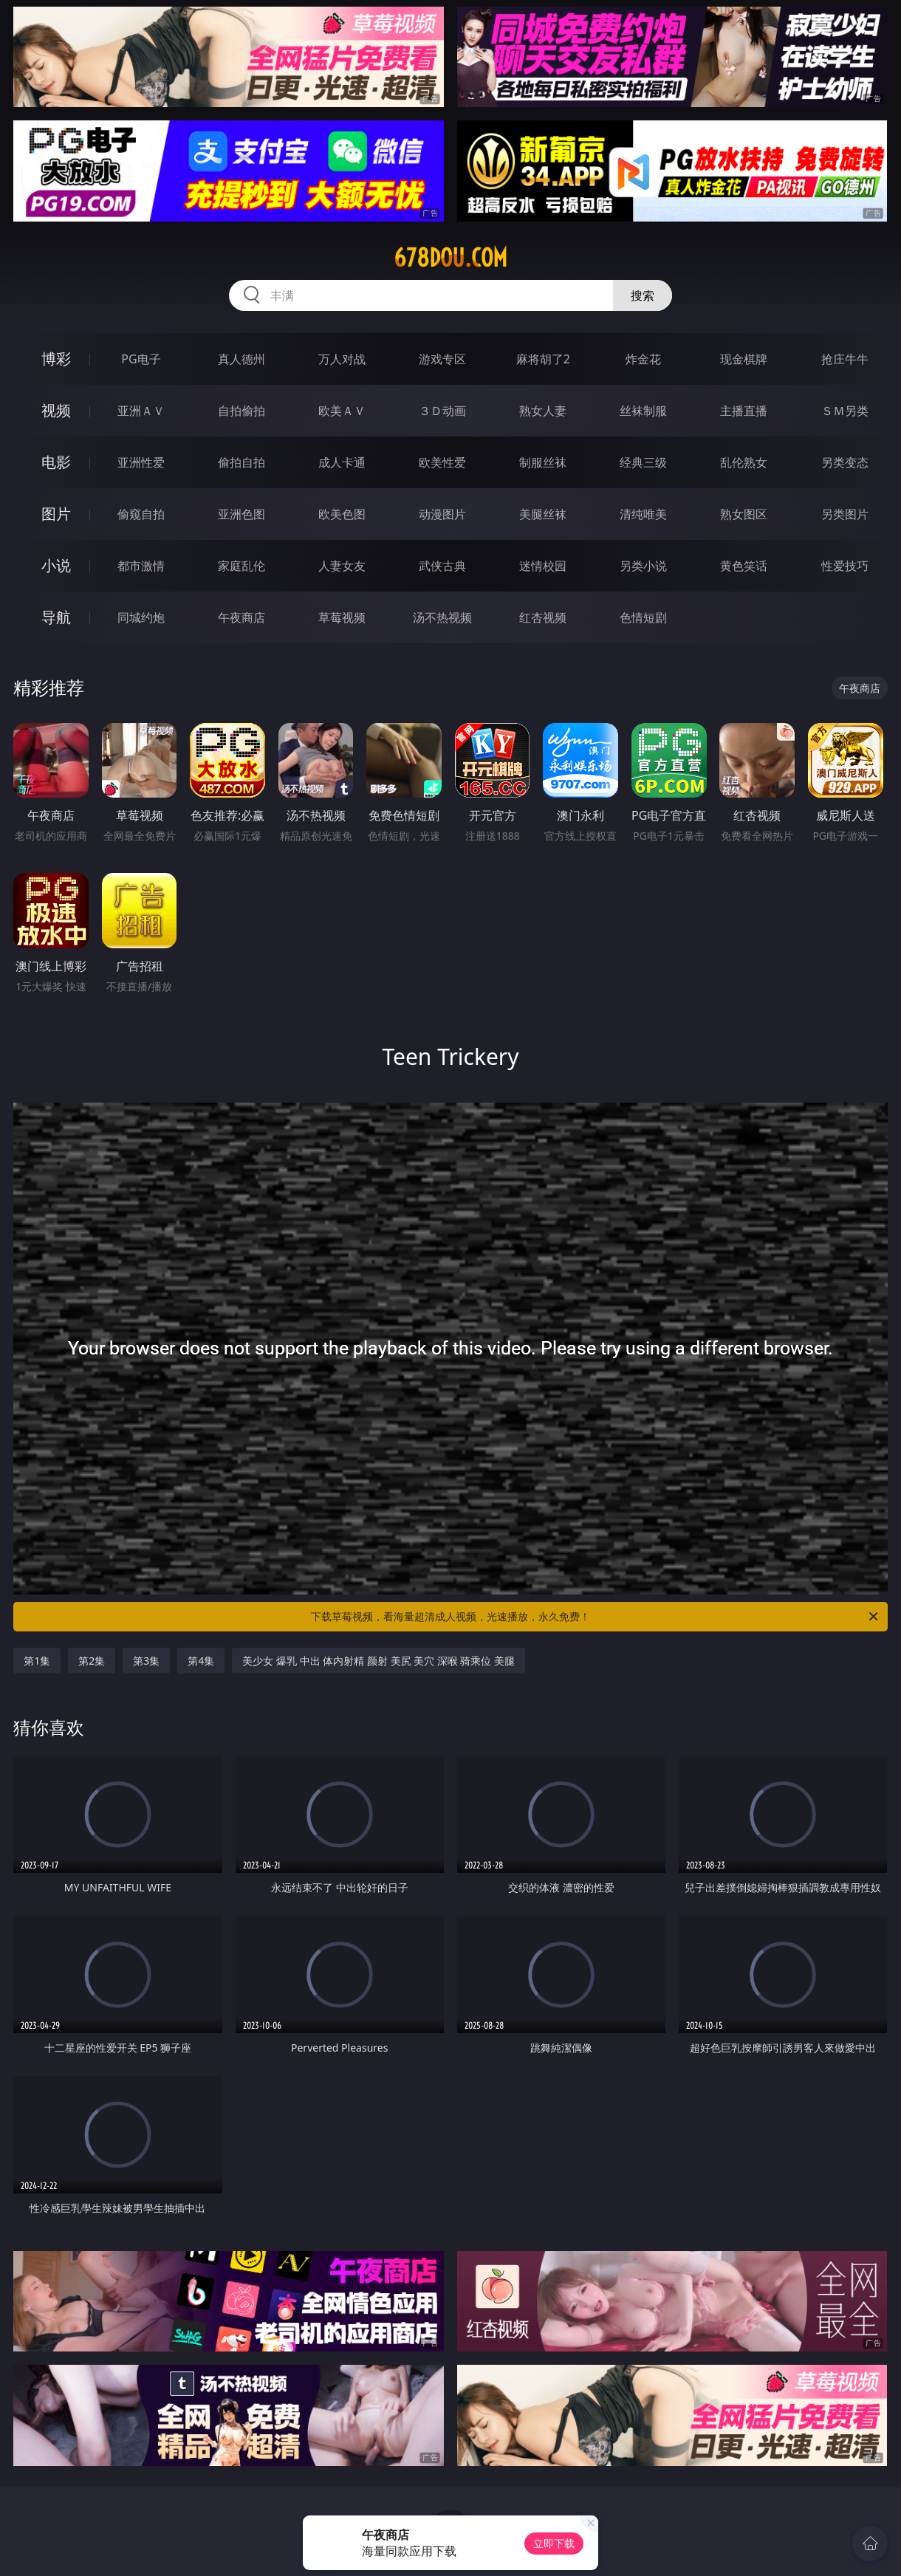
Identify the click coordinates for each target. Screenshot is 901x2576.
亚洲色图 (241, 514)
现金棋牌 (743, 359)
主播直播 (743, 410)
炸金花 (643, 359)
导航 (56, 617)
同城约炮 (141, 617)
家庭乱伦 (241, 566)
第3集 (146, 1661)
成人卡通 (342, 462)
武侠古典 (442, 566)
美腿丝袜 (542, 514)
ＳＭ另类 (845, 410)
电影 (56, 462)
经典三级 (643, 462)
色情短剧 (643, 617)
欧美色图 (342, 514)
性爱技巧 (845, 566)
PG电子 (140, 359)
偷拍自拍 (241, 462)
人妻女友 (342, 566)
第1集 (37, 1661)
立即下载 (554, 2543)
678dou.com (450, 258)
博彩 (56, 359)
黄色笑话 (743, 566)
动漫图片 (442, 514)
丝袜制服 (643, 410)
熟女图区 (743, 514)
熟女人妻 (542, 410)
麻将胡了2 (543, 359)
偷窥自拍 (141, 514)
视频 (56, 410)
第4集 (201, 1661)
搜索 (642, 295)
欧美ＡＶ (342, 410)
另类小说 (643, 566)
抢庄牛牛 (845, 359)
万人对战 (342, 359)
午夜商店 (241, 617)
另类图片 (845, 514)
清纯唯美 (643, 514)
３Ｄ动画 (442, 410)
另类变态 (845, 462)
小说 (56, 565)
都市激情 (141, 566)
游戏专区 (442, 359)
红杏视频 (542, 617)
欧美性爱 (442, 462)
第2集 (91, 1661)
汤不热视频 (442, 617)
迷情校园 (542, 566)
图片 (56, 514)
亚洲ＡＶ (141, 410)
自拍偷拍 (241, 410)
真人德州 (241, 359)
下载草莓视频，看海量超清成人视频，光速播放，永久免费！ (595, 1617)
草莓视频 (342, 617)
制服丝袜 (542, 462)
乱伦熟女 (743, 462)
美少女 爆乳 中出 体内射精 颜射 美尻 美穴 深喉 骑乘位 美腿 (378, 1661)
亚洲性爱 (141, 462)
